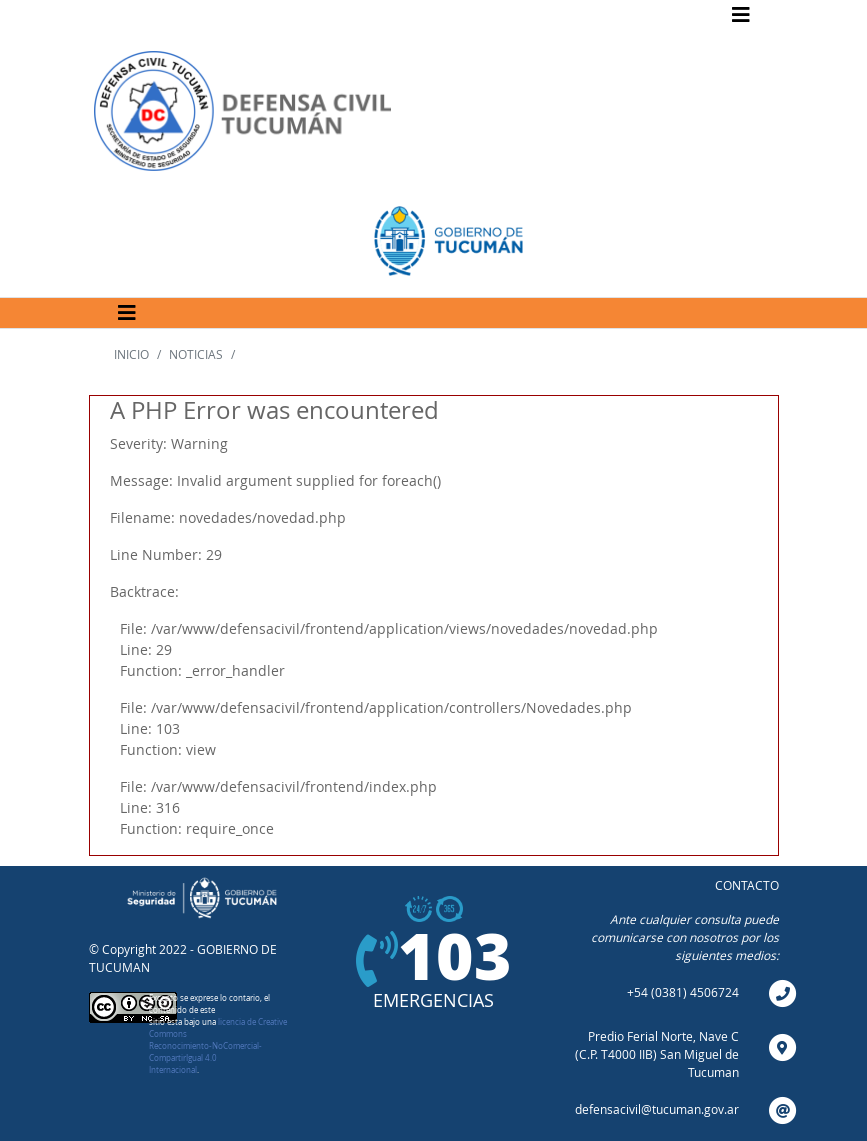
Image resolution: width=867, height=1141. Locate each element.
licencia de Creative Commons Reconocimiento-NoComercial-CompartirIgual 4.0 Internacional (218, 1046)
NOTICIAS (196, 354)
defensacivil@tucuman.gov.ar (657, 1109)
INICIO (131, 354)
